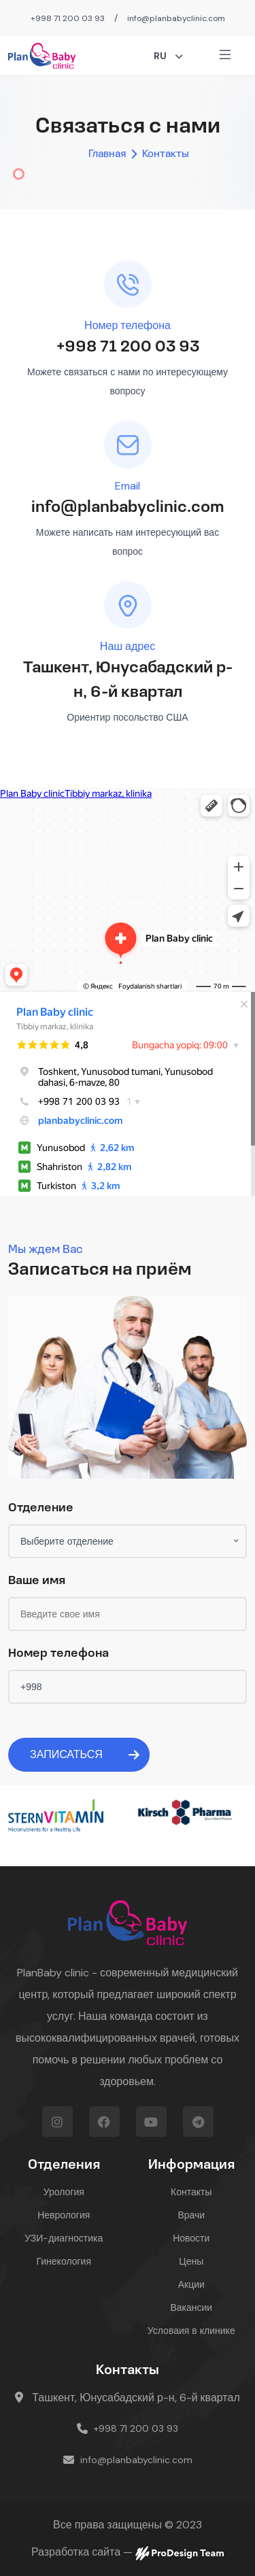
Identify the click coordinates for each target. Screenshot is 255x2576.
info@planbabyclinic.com (176, 18)
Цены (191, 2261)
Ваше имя (36, 1581)
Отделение (40, 1508)
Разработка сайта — (127, 2552)
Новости (191, 2238)
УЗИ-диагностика (63, 2238)
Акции (191, 2284)
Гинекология (63, 2261)
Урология (64, 2192)
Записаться (90, 1754)
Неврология (63, 2215)
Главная (107, 154)
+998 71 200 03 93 (68, 18)
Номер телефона (58, 1653)
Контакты (191, 2192)
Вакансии (191, 2307)
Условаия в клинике (191, 2330)
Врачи (191, 2215)
